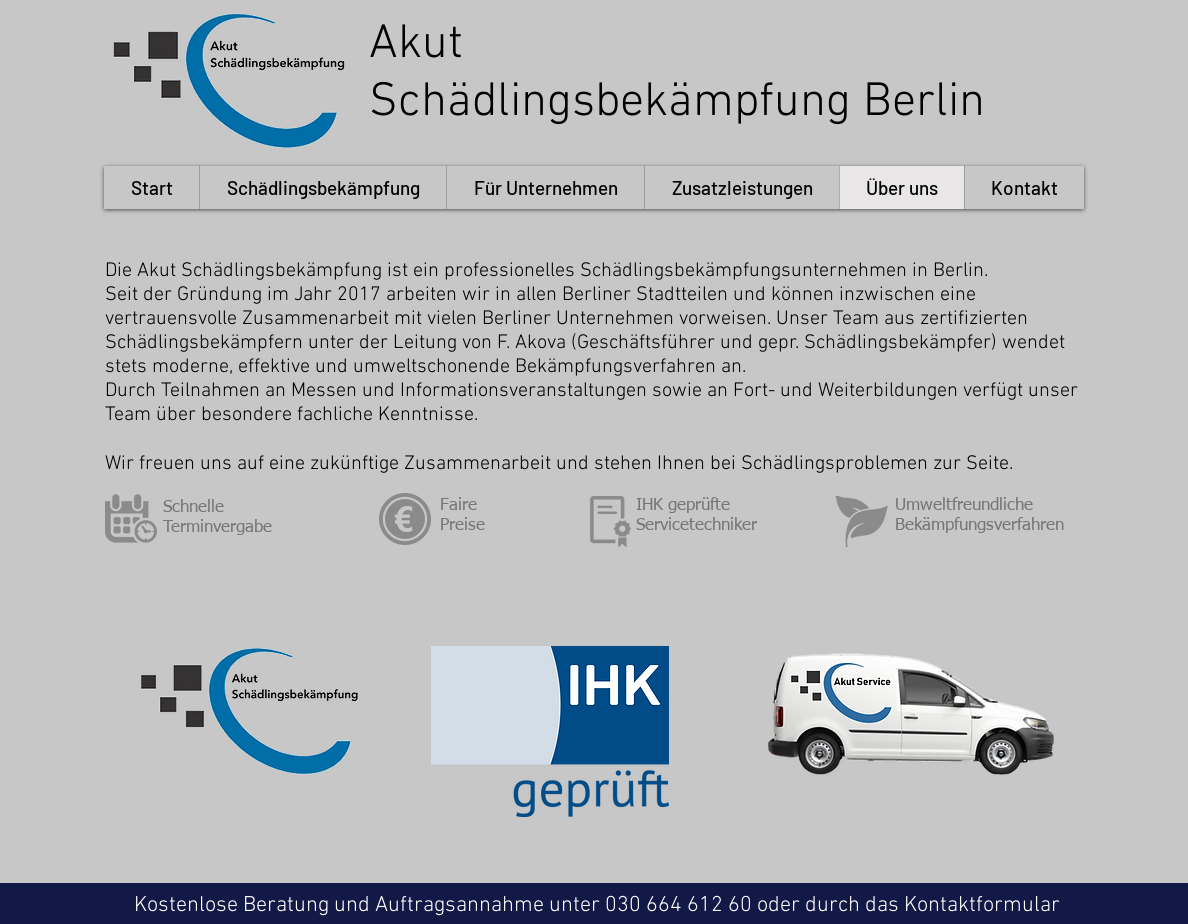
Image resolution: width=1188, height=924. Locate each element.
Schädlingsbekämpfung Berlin (677, 103)
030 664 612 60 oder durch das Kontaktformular (832, 905)
